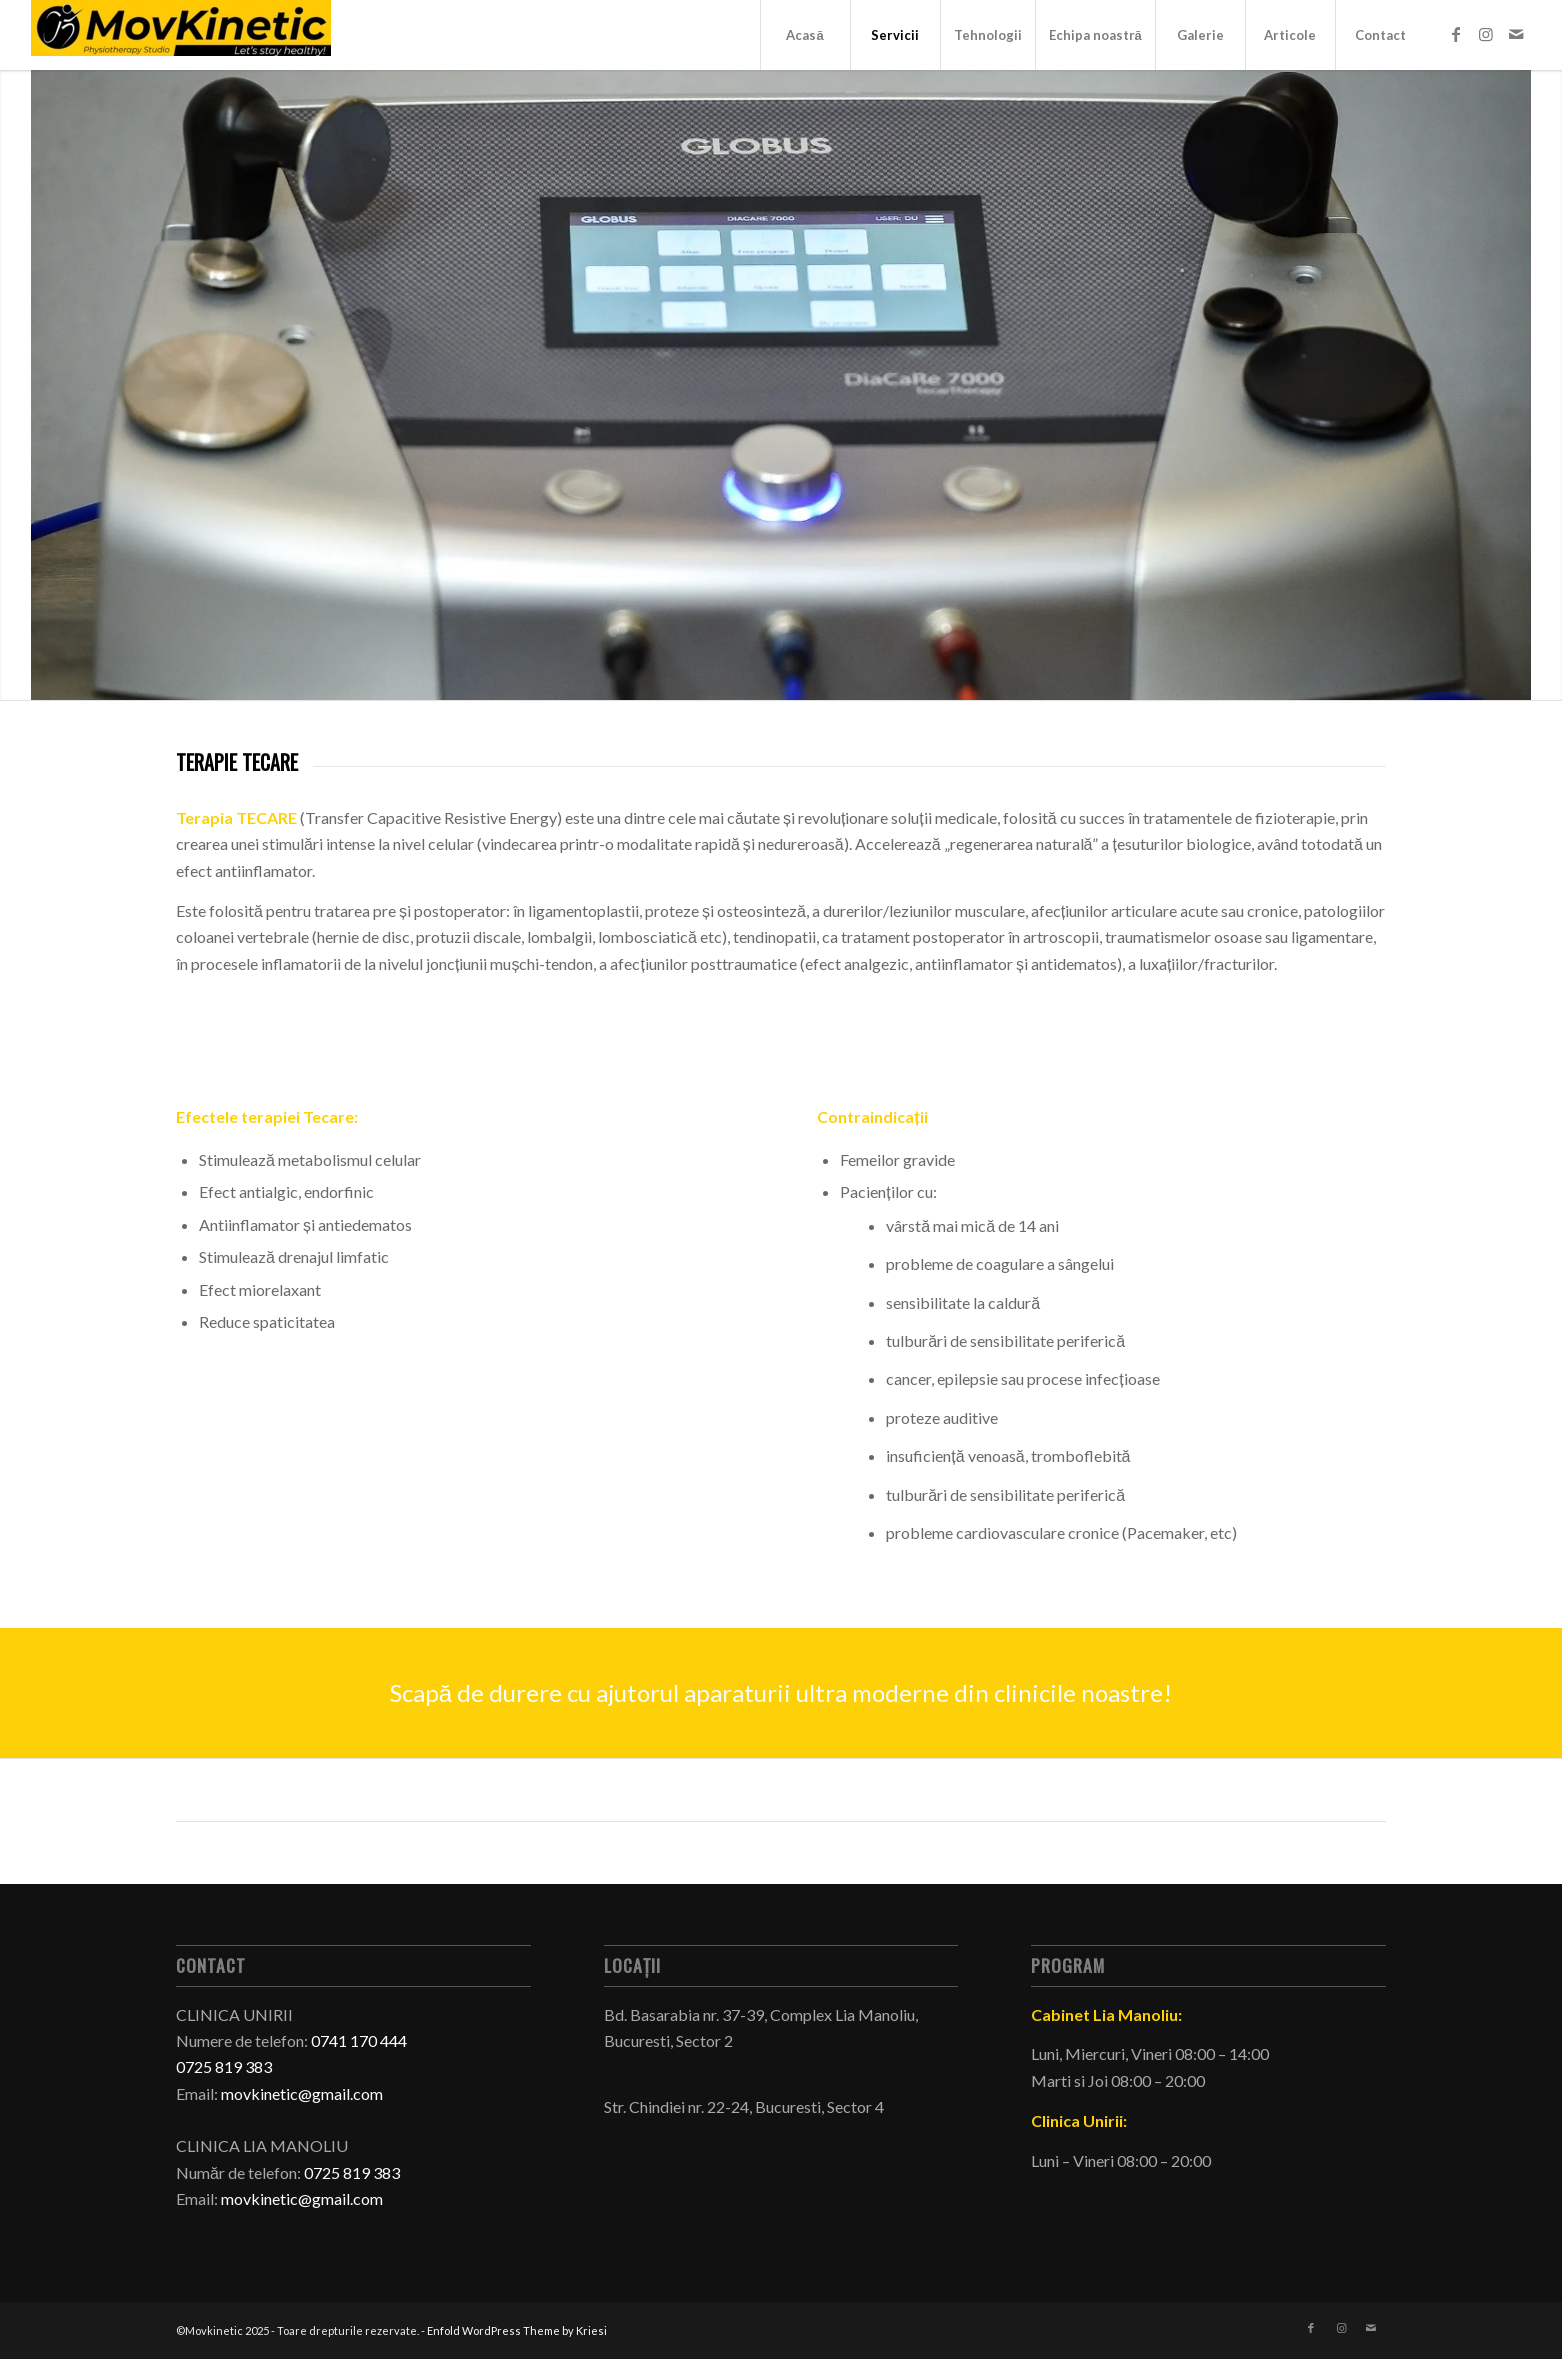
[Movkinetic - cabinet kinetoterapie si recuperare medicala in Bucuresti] (181, 35)
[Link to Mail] (1516, 34)
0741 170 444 (359, 2040)
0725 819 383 (352, 2172)
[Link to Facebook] (1456, 34)
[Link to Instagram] (1486, 34)
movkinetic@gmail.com (302, 2093)
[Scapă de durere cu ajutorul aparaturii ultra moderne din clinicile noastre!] (781, 1693)
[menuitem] (805, 35)
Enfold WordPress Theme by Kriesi (517, 2330)
